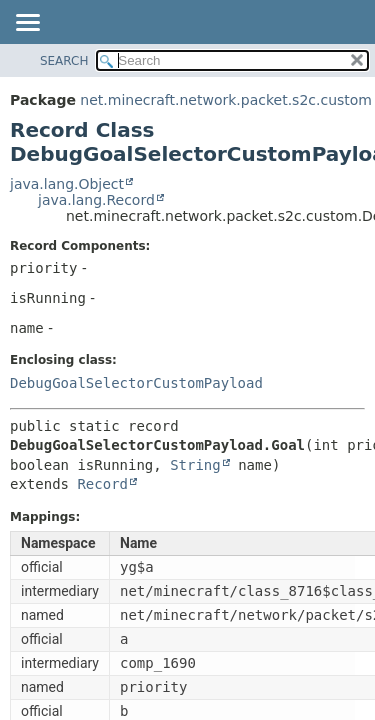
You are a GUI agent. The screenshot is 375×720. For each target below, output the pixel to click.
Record (102, 484)
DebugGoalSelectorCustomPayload (136, 383)
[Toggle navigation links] (27, 24)
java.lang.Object (67, 184)
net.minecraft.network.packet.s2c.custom (226, 100)
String (195, 465)
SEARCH (64, 61)
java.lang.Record (96, 200)
